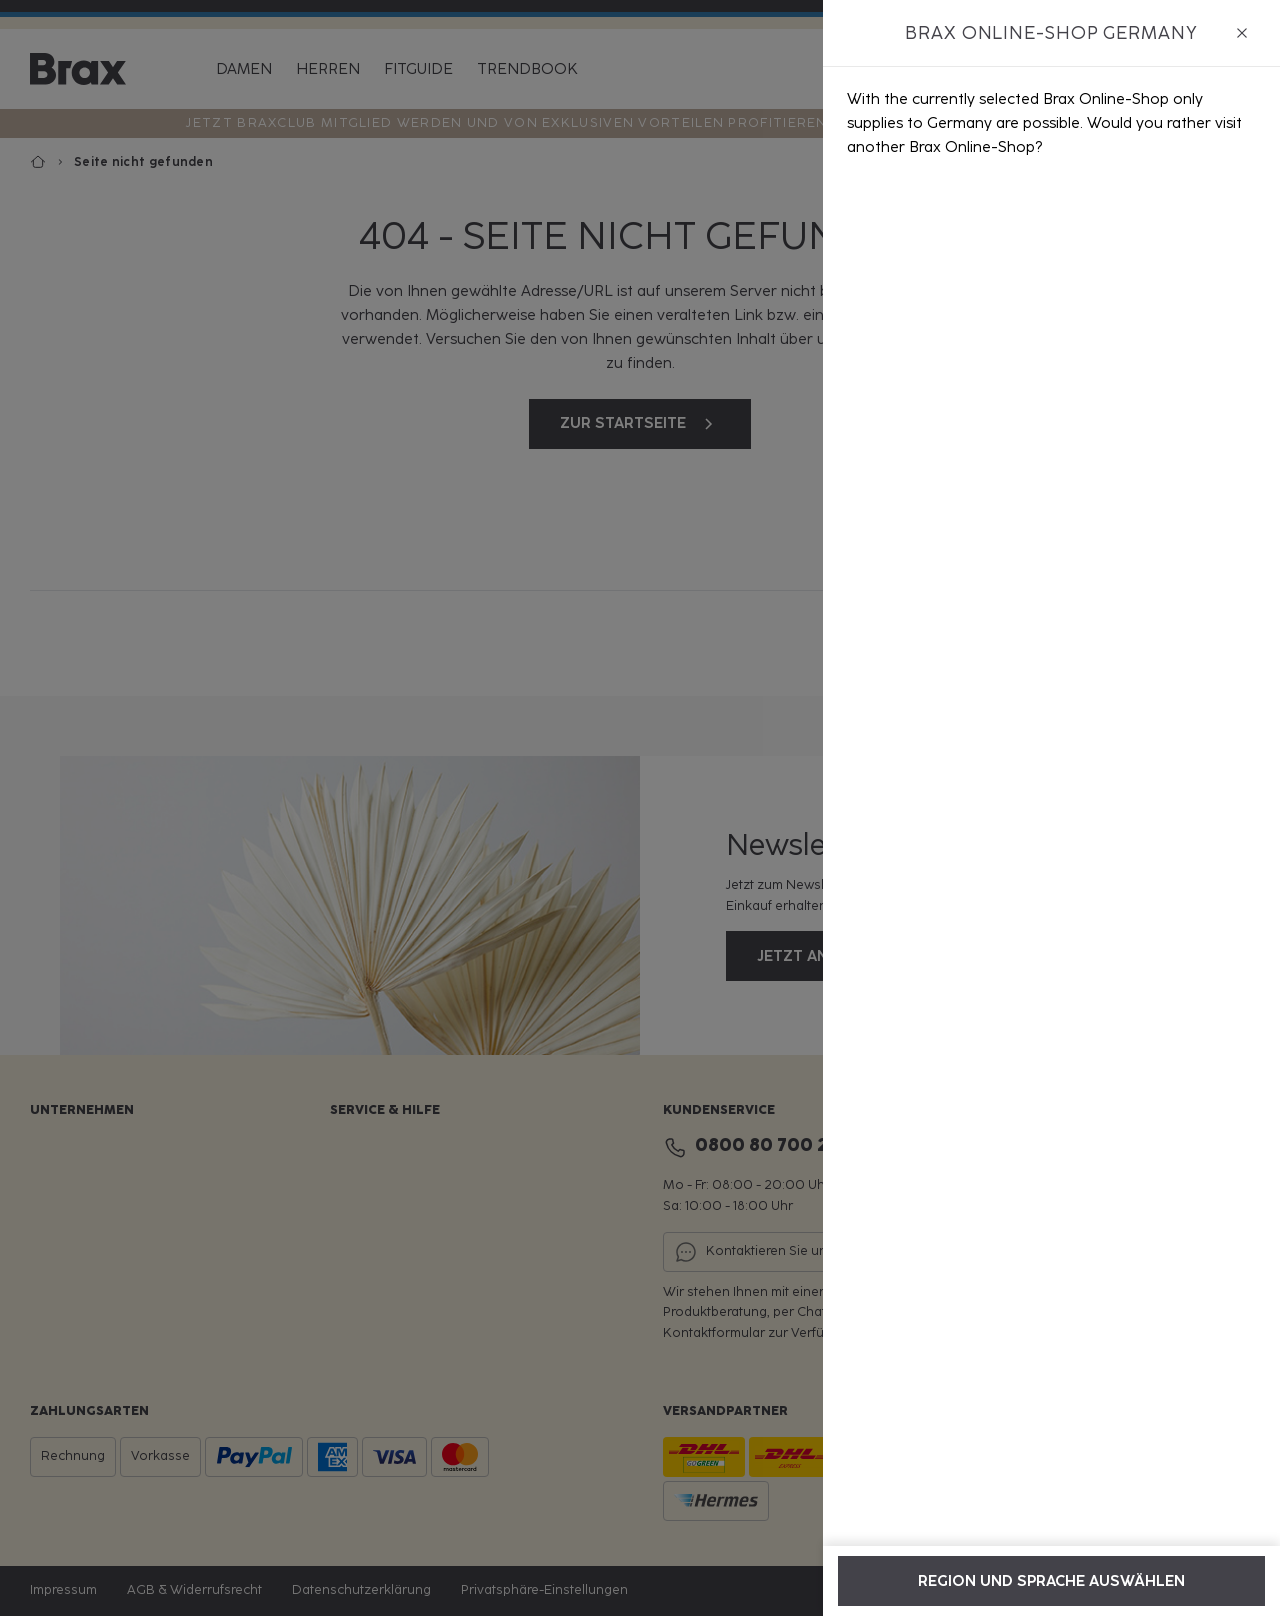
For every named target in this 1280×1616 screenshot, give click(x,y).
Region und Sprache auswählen (1051, 1581)
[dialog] (1051, 808)
